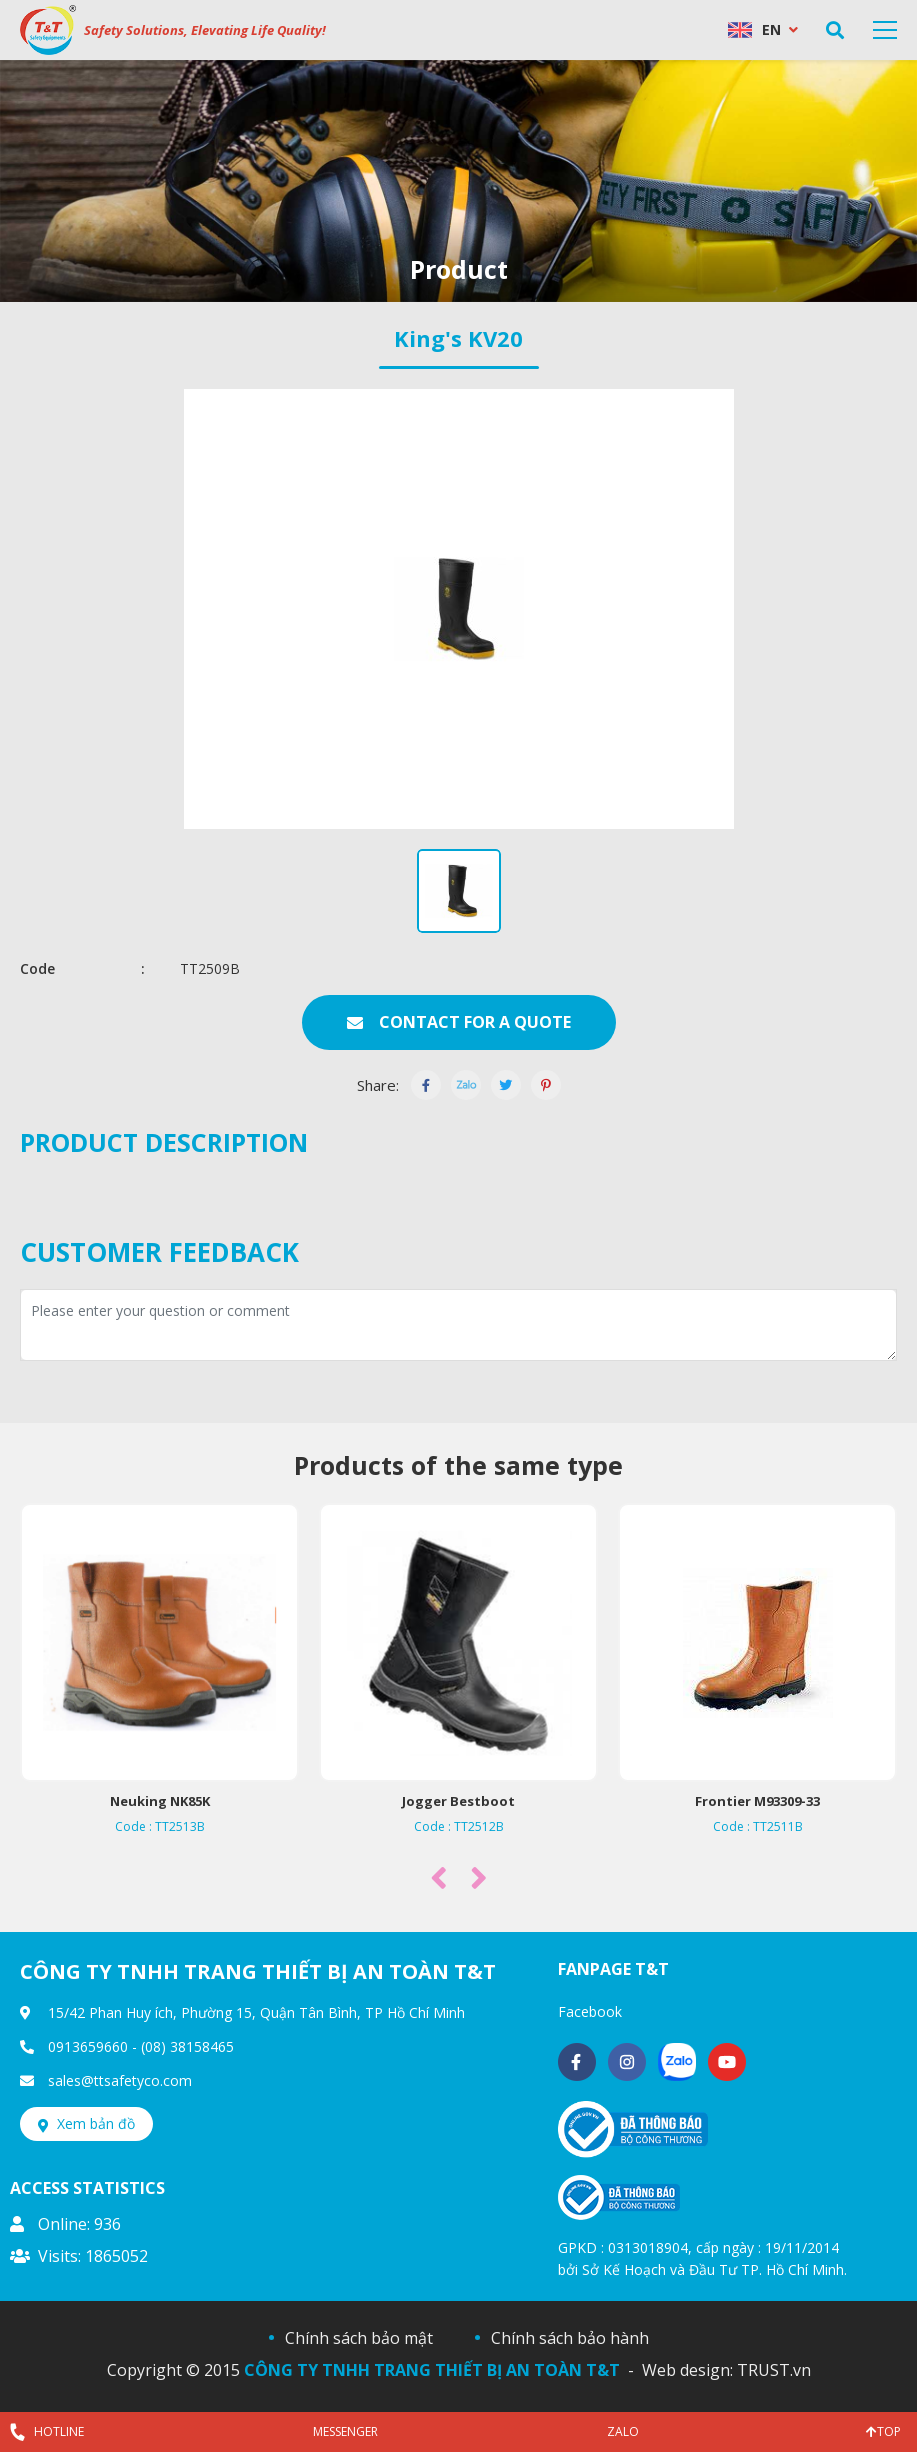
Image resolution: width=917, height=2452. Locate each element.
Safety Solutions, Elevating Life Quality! (205, 30)
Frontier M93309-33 (759, 1801)
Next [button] (479, 1877)
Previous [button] (439, 1877)
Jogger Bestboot (460, 1801)
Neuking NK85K (161, 1801)
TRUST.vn (774, 2370)
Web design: (687, 2370)
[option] (458, 181)
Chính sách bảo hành (570, 2338)
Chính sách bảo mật (359, 2338)
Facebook (590, 2011)
